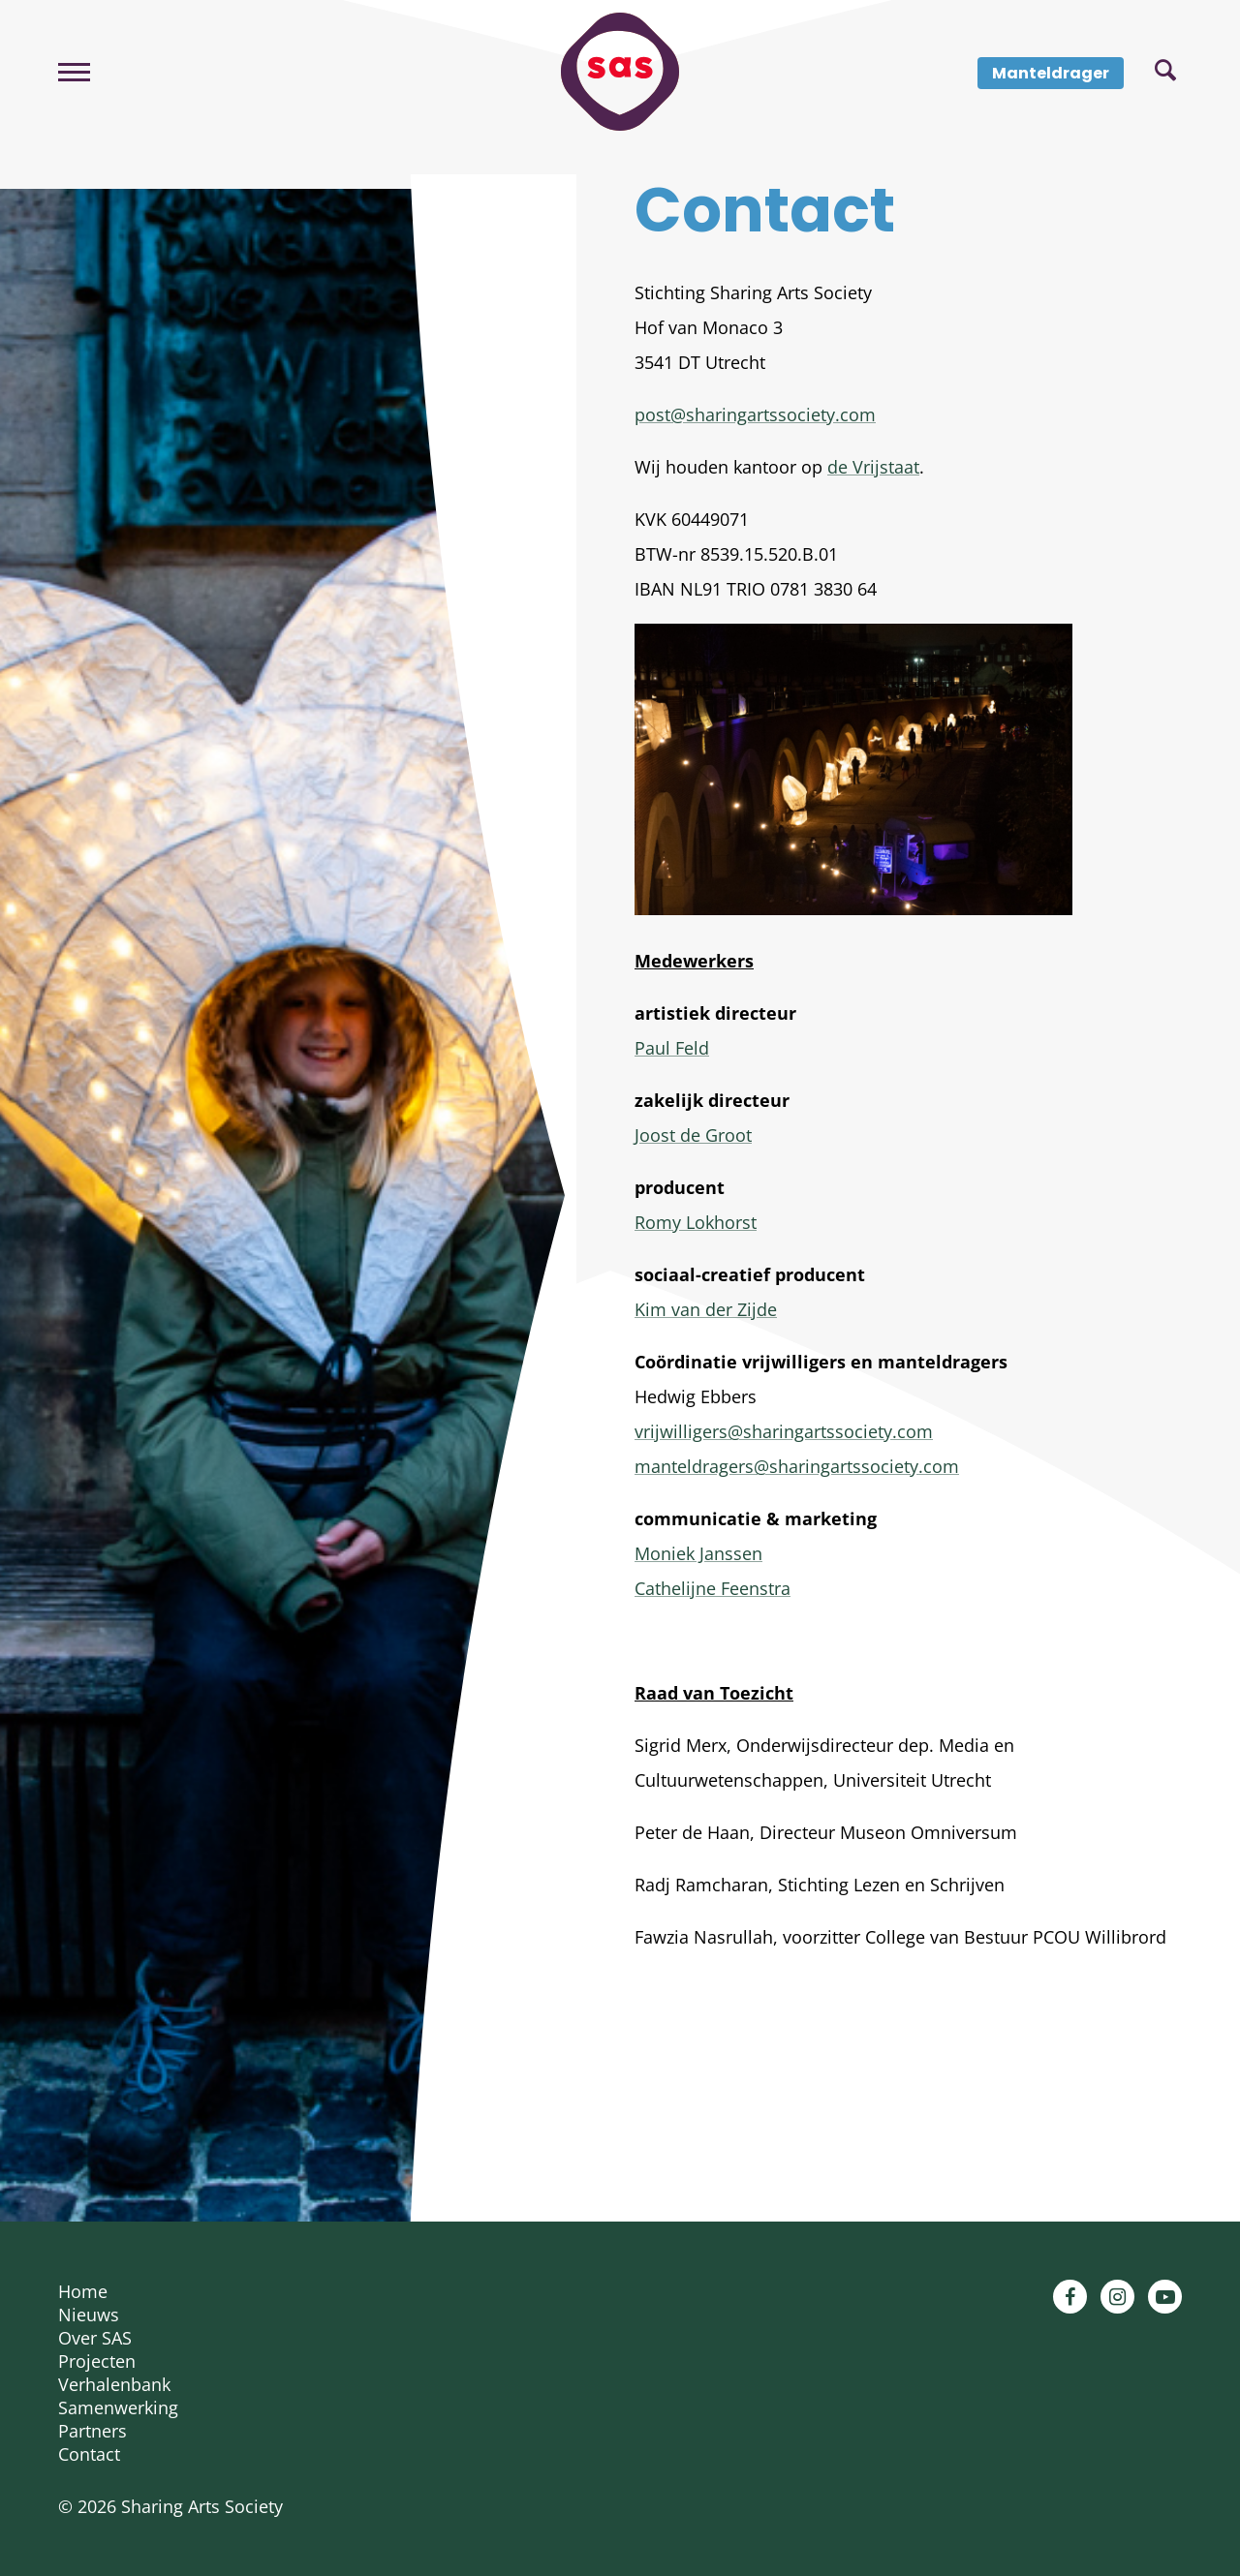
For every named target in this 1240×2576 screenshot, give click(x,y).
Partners (92, 2430)
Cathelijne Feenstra (712, 1588)
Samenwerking (118, 2407)
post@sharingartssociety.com (755, 414)
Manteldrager (1050, 73)
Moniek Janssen (698, 1553)
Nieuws (88, 2314)
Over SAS (95, 2337)
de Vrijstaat (873, 466)
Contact (89, 2454)
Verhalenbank (114, 2384)
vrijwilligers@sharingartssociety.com (784, 1431)
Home (83, 2291)
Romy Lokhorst (696, 1222)
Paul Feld (672, 1047)
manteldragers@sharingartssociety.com (797, 1466)
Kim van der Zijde (706, 1309)
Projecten (97, 2361)
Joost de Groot (693, 1135)
